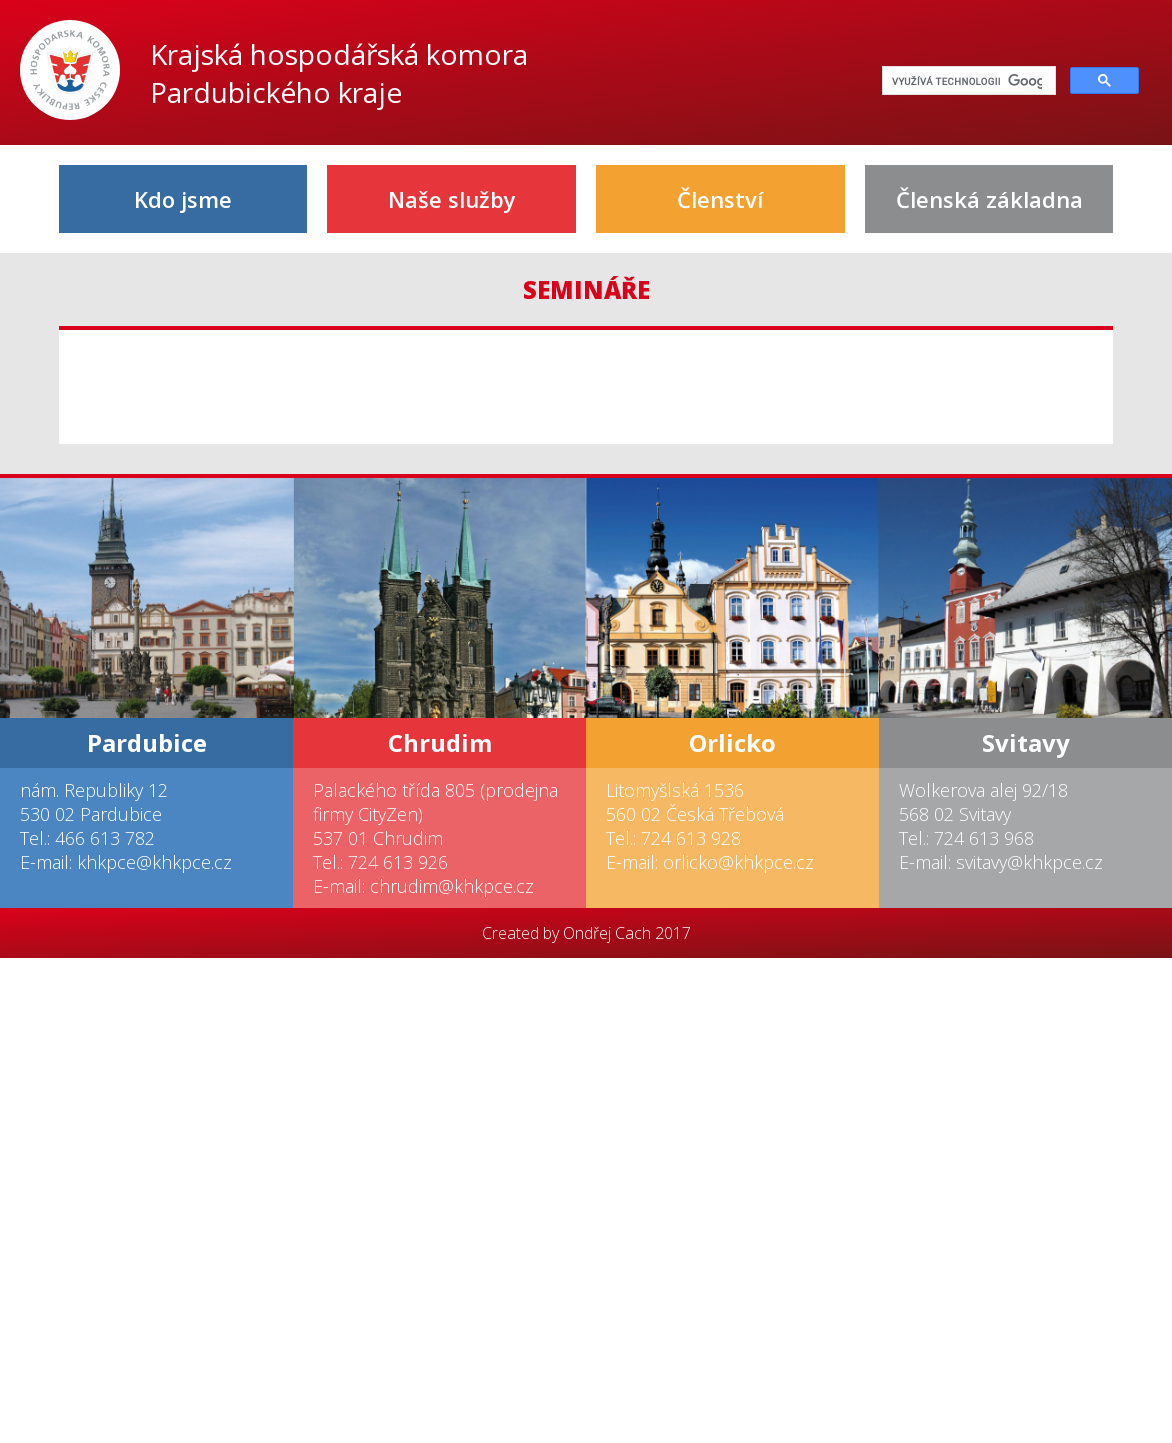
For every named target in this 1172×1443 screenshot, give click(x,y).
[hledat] (967, 81)
